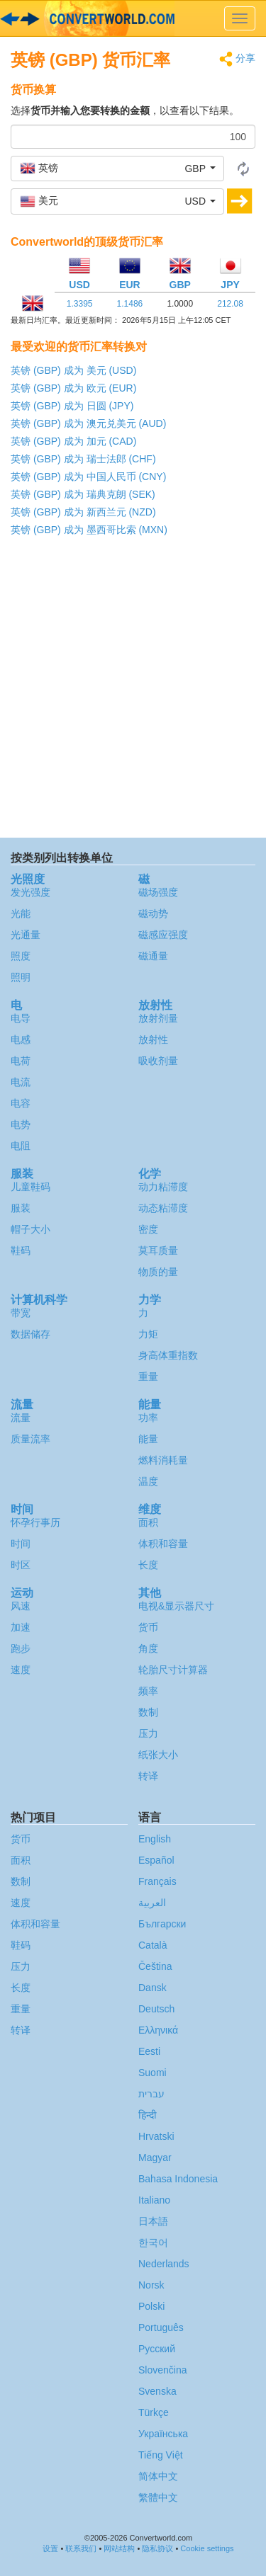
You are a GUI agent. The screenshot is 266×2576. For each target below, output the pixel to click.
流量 (21, 1417)
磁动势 (153, 913)
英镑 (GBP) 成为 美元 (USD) (73, 370)
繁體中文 (158, 2497)
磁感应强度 (163, 934)
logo (133, 18)
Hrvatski (156, 2136)
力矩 (148, 1334)
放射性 (153, 1039)
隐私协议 (157, 2548)
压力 (148, 1733)
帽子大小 (30, 1229)
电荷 (21, 1060)
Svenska (157, 2391)
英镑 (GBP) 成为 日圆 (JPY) (72, 405)
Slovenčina (162, 2370)
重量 (148, 1376)
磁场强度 (158, 892)
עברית (151, 2093)
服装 (21, 1208)
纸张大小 (158, 1754)
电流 (21, 1082)
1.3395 (80, 304)
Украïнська (163, 2433)
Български (162, 1924)
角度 (148, 1648)
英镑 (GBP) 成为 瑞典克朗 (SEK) (83, 494)
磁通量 (153, 956)
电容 (21, 1103)
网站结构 (119, 2548)
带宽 (21, 1312)
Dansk (152, 1987)
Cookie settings (206, 2548)
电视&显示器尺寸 (176, 1606)
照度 (21, 956)
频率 (148, 1691)
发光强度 (30, 892)
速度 (21, 1669)
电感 (21, 1039)
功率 (148, 1417)
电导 (21, 1018)
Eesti (149, 2051)
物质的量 (158, 1271)
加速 (21, 1627)
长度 (148, 1565)
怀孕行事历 (35, 1522)
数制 (148, 1712)
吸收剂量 (158, 1060)
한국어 (153, 2242)
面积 (148, 1522)
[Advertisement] (133, 690)
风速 (21, 1606)
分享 (237, 59)
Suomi (152, 2072)
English (154, 1839)
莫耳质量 (158, 1250)
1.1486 (130, 304)
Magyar (155, 2157)
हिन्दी (147, 2115)
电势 (21, 1124)
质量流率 (30, 1438)
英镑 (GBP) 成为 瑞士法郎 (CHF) (83, 459)
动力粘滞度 (163, 1186)
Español (156, 1860)
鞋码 (21, 1250)
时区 (21, 1565)
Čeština (155, 1966)
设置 (50, 2548)
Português (161, 2327)
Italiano (154, 2200)
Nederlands (163, 2263)
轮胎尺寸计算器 (173, 1669)
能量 (148, 1438)
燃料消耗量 (163, 1460)
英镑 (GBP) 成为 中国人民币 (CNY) (88, 476)
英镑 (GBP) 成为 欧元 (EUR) (73, 388)
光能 (21, 913)
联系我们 (80, 2548)
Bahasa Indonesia (178, 2178)
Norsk (151, 2285)
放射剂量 (158, 1018)
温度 (148, 1481)
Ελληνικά (158, 2030)
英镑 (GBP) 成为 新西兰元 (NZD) (83, 512)
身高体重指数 (168, 1355)
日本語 (153, 2221)
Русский (156, 2348)
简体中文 (158, 2476)
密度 (148, 1229)
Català (152, 1945)
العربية (152, 1902)
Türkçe (153, 2412)
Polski (151, 2306)
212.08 (230, 304)
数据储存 (30, 1334)
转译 (148, 1776)
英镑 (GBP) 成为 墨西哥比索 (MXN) (89, 529)
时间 (21, 1543)
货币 (148, 1627)
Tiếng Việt (160, 2455)
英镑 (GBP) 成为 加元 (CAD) (73, 441)
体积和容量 (163, 1543)
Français (157, 1881)
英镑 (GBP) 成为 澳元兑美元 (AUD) (88, 423)
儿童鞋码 (30, 1186)
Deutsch (156, 2008)
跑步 (21, 1648)
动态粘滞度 (163, 1208)
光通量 (25, 934)
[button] (117, 168)
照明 (21, 977)
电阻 (21, 1145)
